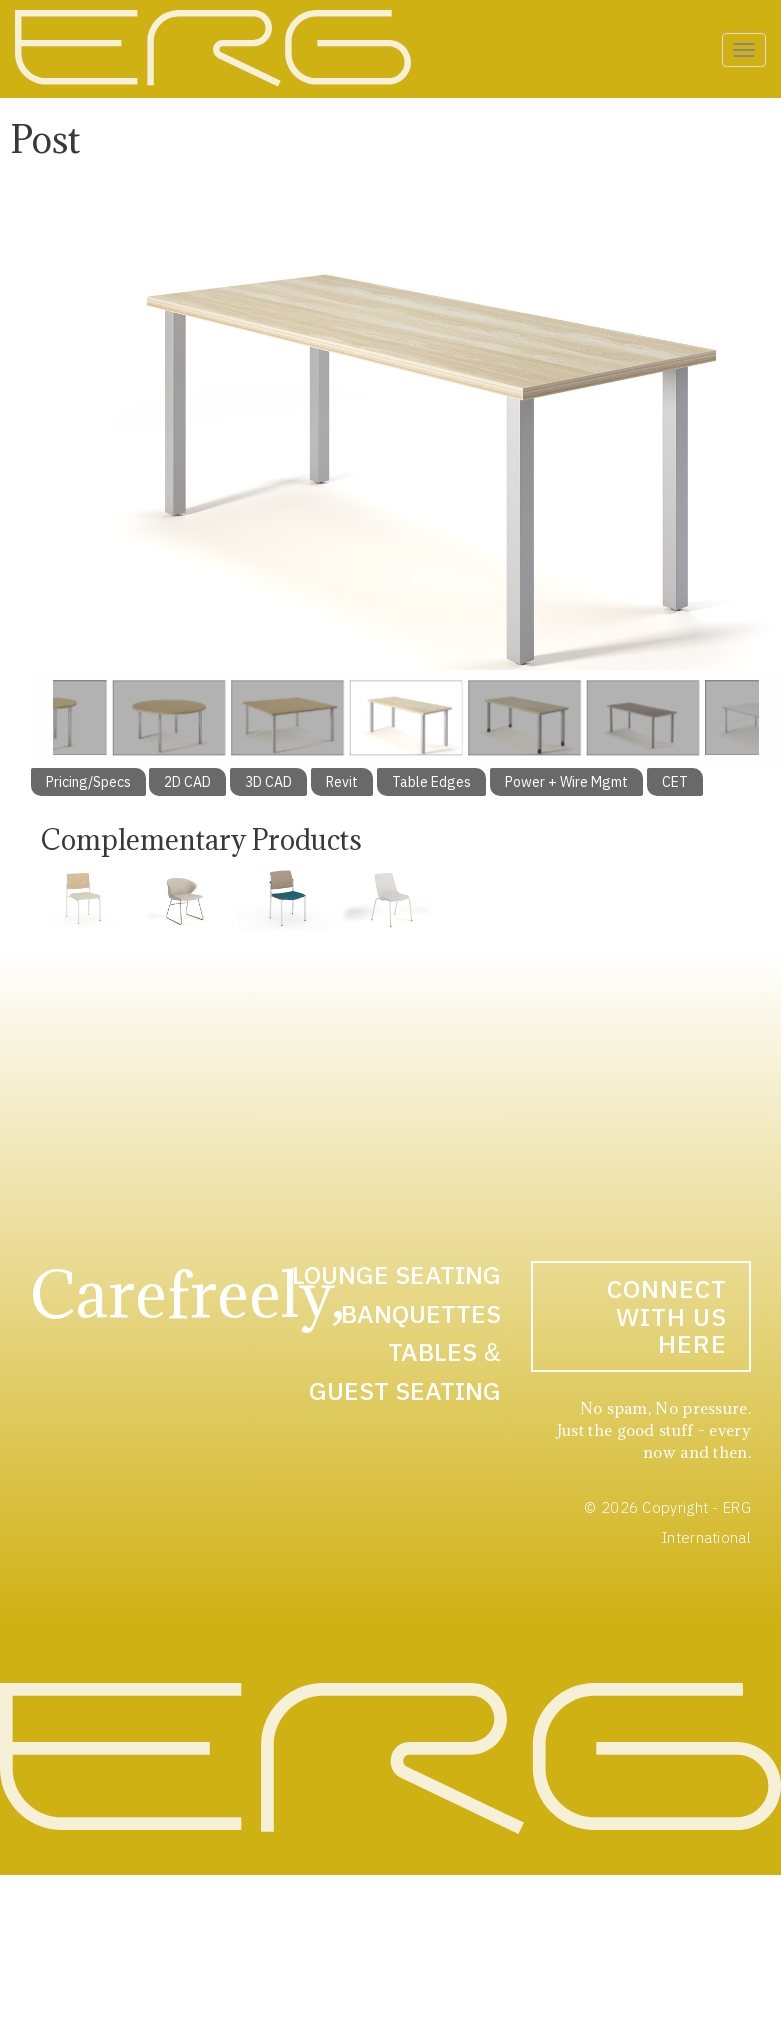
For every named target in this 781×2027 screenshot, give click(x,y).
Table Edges (431, 782)
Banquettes (421, 1313)
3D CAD (268, 782)
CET (675, 782)
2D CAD (187, 782)
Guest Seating (405, 1390)
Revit (342, 782)
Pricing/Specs (88, 782)
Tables (432, 1351)
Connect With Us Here (667, 1316)
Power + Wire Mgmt (566, 782)
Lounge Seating (396, 1274)
